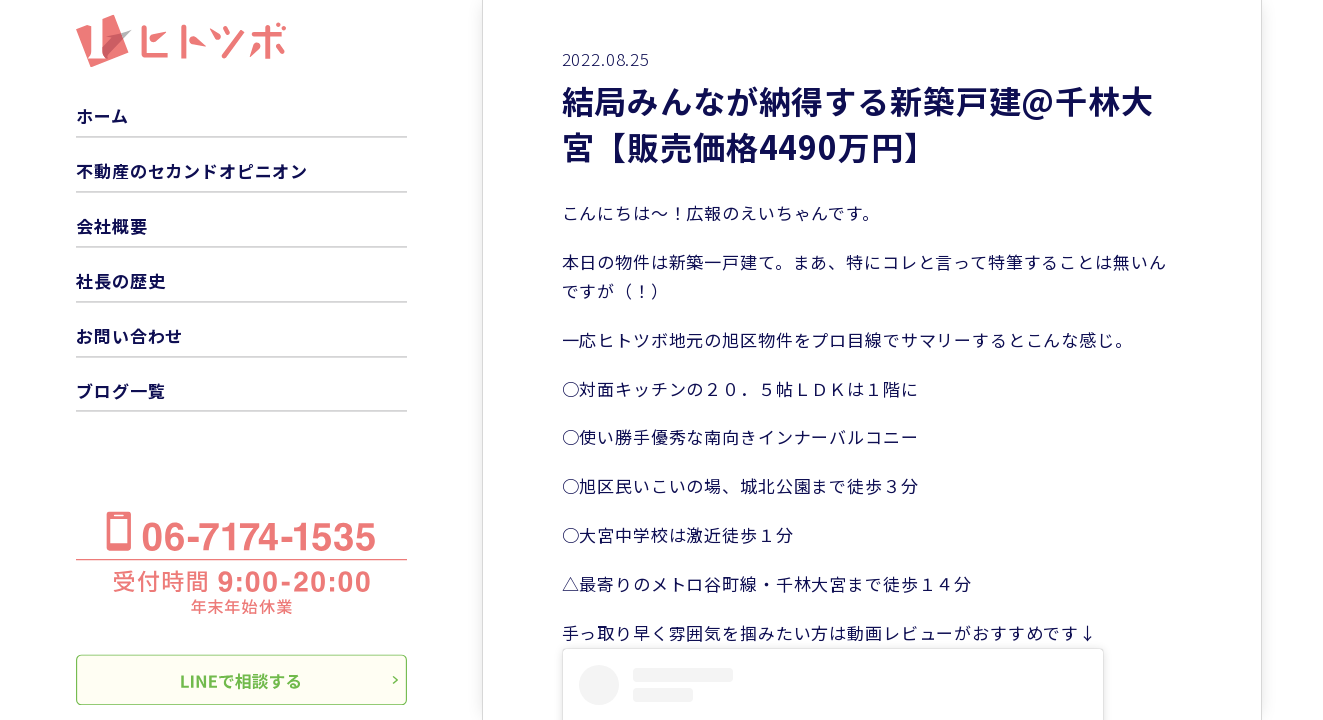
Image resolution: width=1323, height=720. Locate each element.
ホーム (102, 116)
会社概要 (111, 225)
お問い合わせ (129, 335)
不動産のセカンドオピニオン (192, 170)
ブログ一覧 (120, 390)
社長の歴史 (120, 280)
